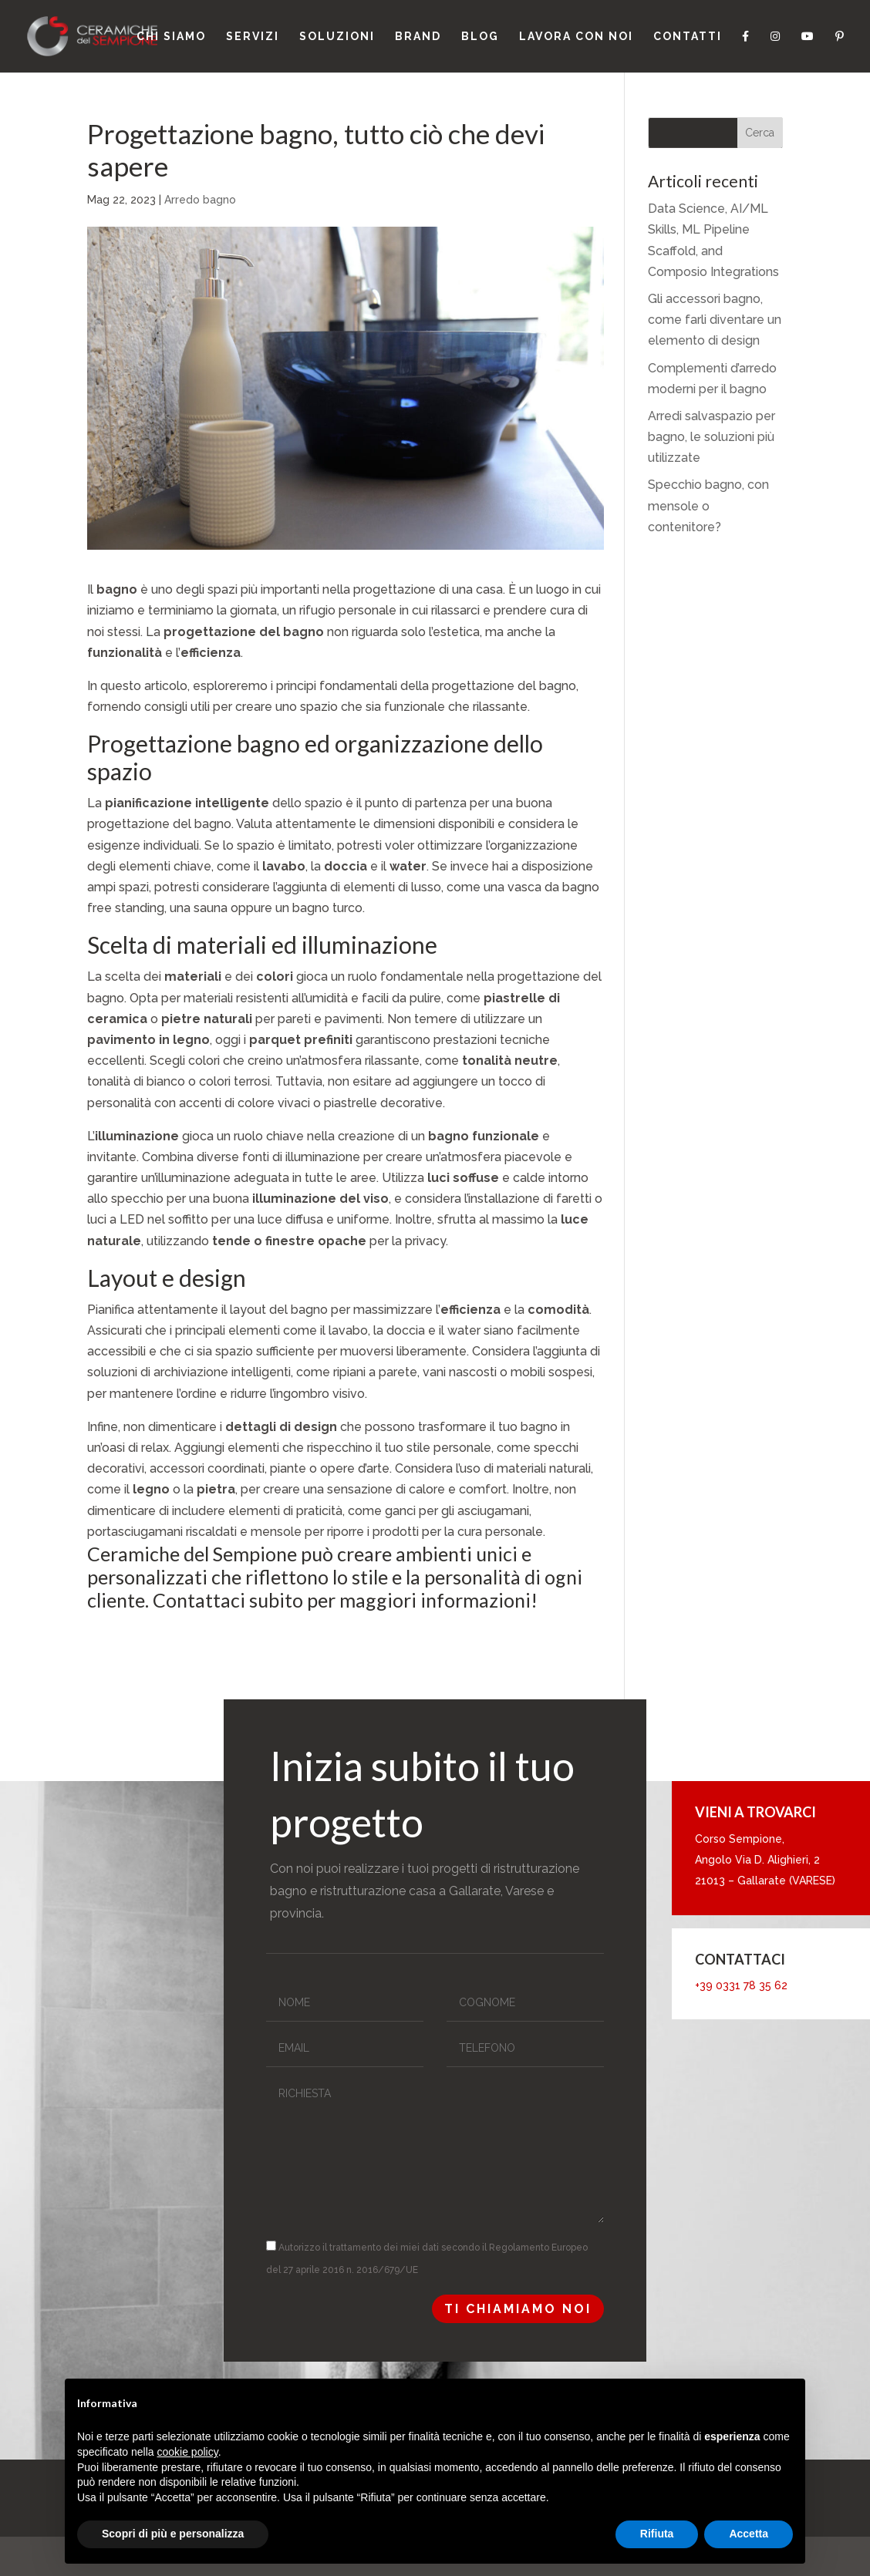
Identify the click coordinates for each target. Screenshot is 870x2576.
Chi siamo (171, 36)
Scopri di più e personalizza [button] (173, 2533)
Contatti (687, 36)
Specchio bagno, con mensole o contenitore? (708, 505)
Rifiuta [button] (657, 2533)
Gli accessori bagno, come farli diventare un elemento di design (714, 319)
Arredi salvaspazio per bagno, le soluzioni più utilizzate (711, 437)
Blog (480, 36)
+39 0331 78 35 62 (741, 1985)
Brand (418, 36)
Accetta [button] (748, 2533)
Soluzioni (337, 36)
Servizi (252, 36)
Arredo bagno (200, 200)
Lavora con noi (576, 36)
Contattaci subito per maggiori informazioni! (345, 1599)
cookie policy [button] (187, 2452)
